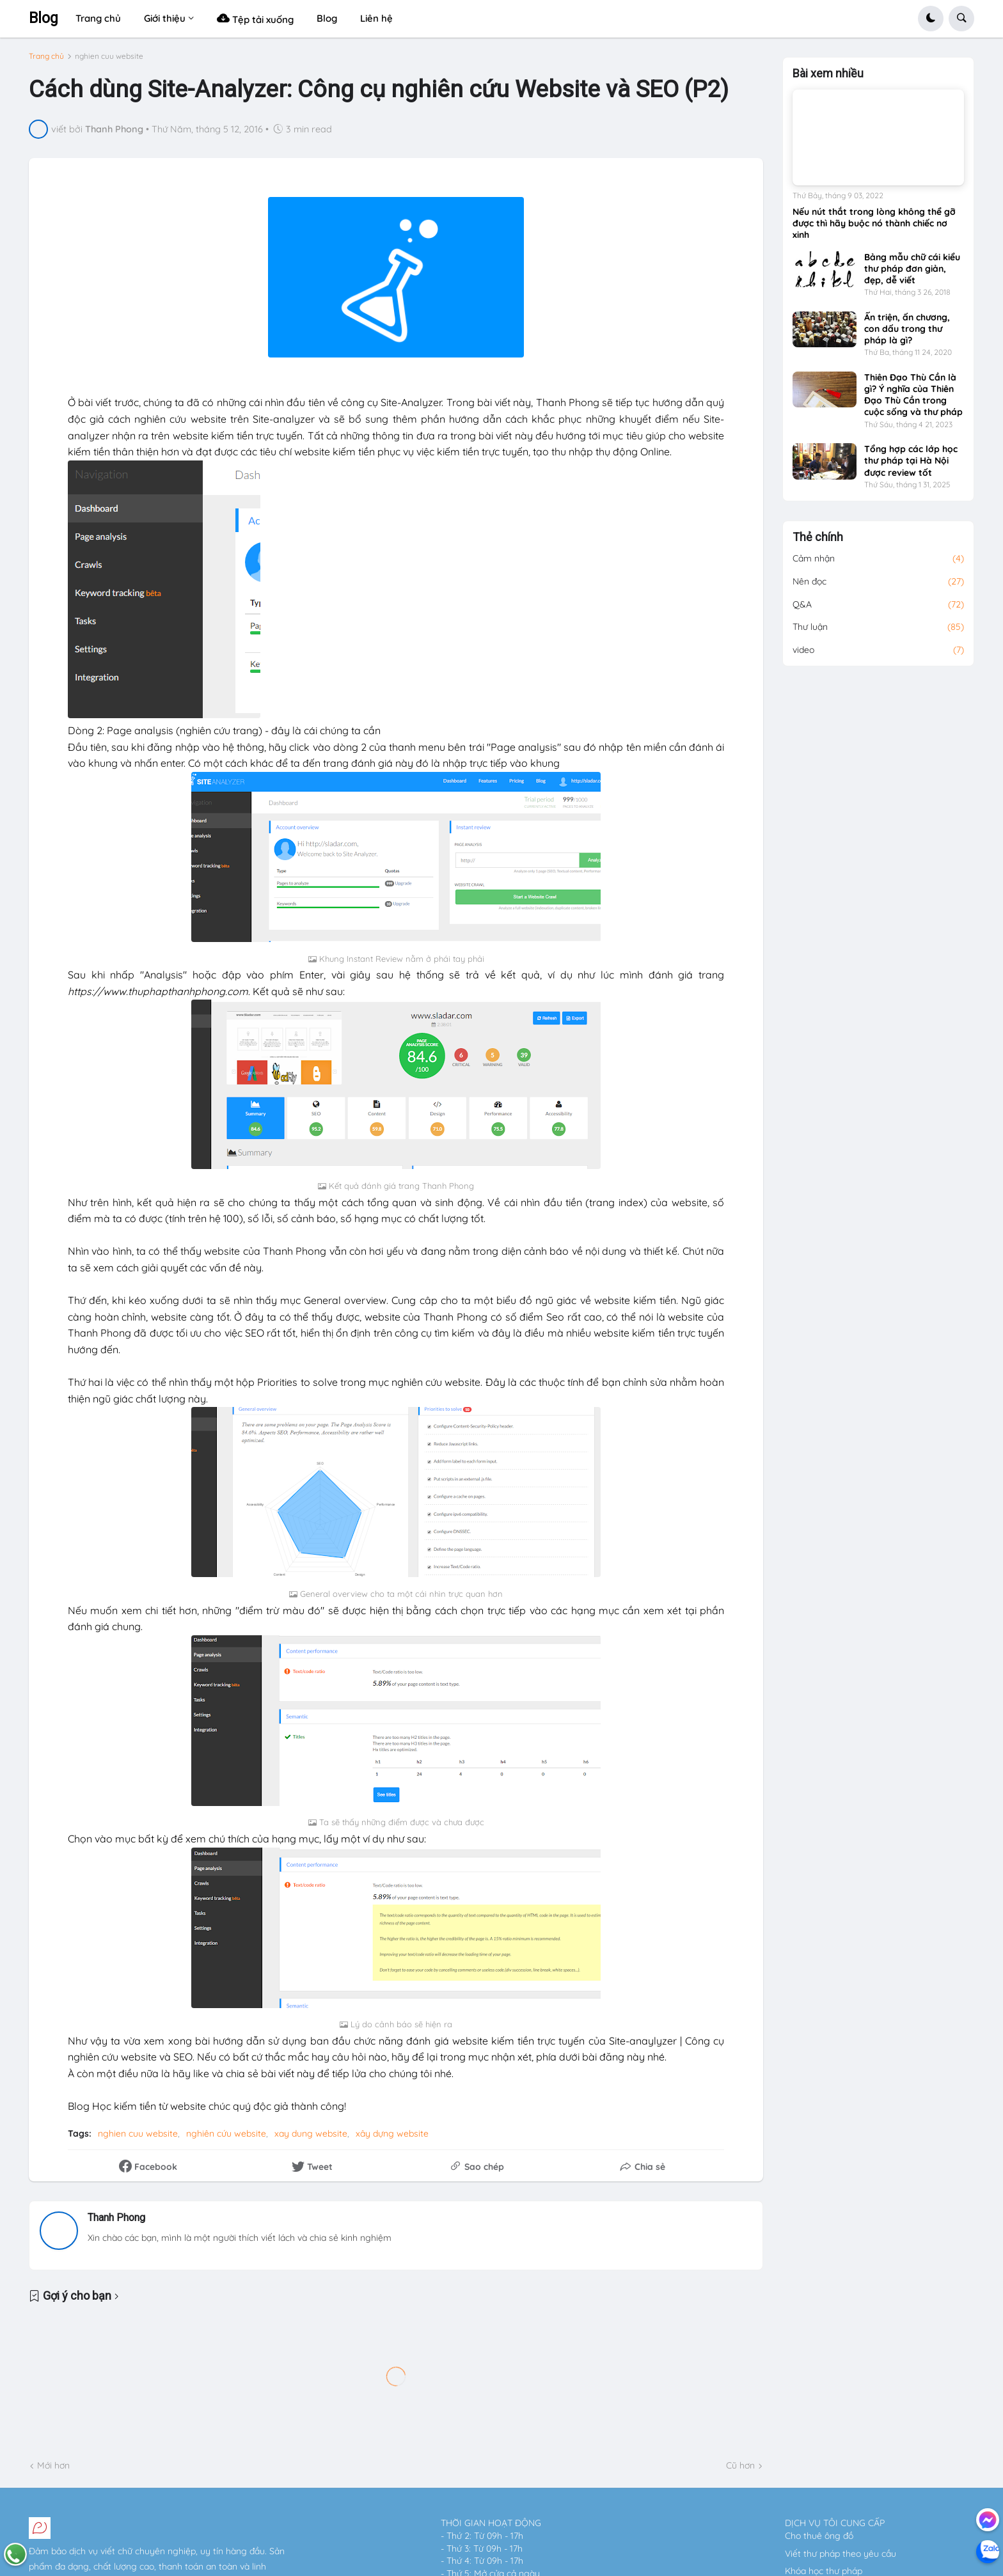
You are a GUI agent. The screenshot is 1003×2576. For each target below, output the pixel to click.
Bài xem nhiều (828, 73)
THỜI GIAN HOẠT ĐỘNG (491, 2523)
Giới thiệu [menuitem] (165, 18)
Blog (43, 18)
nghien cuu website (109, 56)
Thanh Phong (116, 2217)
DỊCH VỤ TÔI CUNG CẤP (835, 2523)
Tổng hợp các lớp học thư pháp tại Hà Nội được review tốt (911, 460)
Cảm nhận (878, 559)
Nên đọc (878, 582)
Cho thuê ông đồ (819, 2535)
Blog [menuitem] (327, 18)
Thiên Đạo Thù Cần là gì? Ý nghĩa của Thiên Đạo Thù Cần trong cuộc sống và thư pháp (913, 395)
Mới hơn (53, 2465)
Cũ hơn (740, 2465)
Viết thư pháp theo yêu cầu (840, 2553)
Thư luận (878, 627)
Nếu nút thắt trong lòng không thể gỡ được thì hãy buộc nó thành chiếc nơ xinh (874, 223)
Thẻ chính (818, 537)
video (878, 650)
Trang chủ (46, 56)
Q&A (878, 605)
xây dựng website (392, 2133)
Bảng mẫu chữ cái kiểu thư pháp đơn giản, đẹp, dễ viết (912, 268)
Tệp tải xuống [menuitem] (255, 18)
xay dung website (310, 2133)
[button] (931, 18)
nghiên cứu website (226, 2133)
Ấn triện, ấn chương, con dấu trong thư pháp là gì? (907, 328)
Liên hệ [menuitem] (376, 18)
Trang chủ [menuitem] (98, 18)
